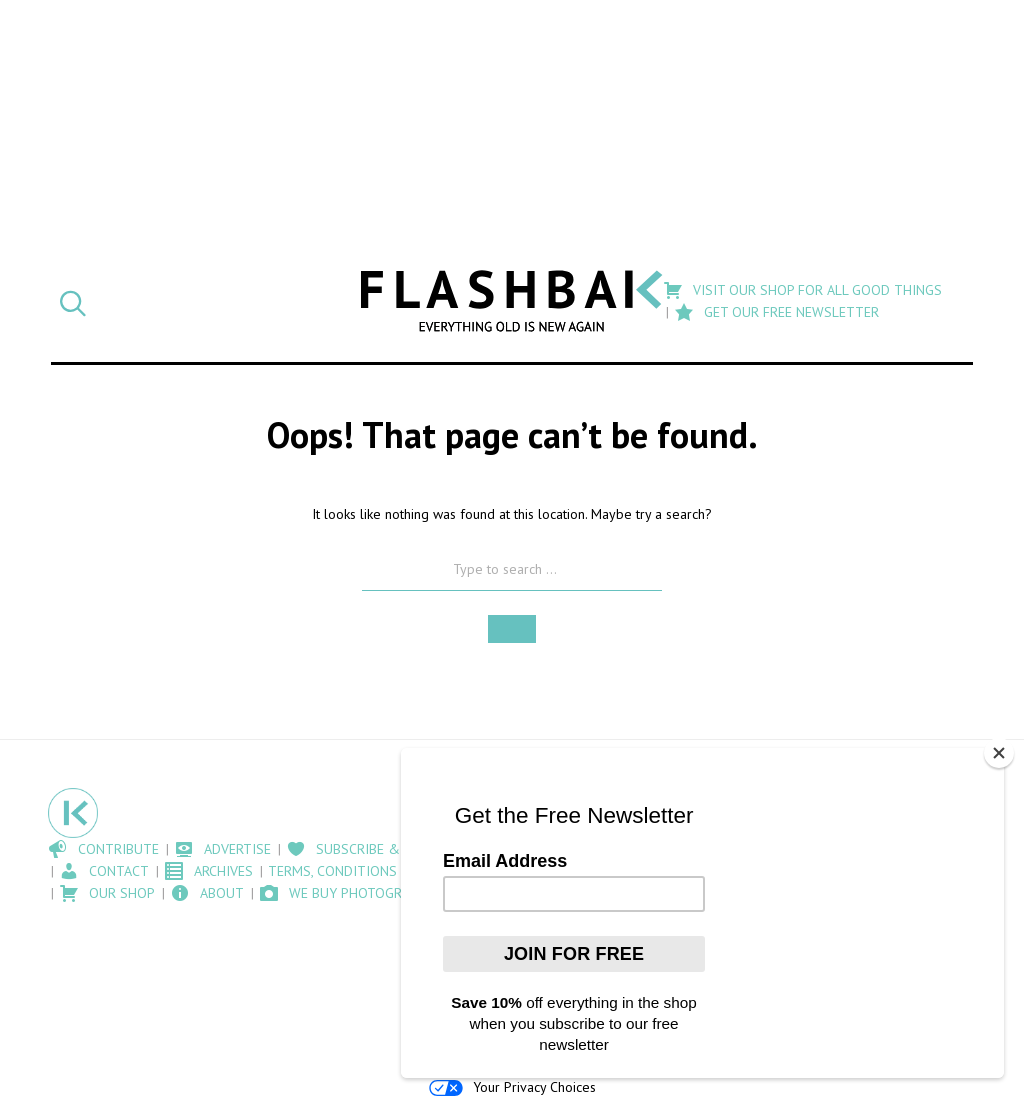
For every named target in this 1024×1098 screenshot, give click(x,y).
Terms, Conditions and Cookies (377, 871)
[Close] (999, 753)
